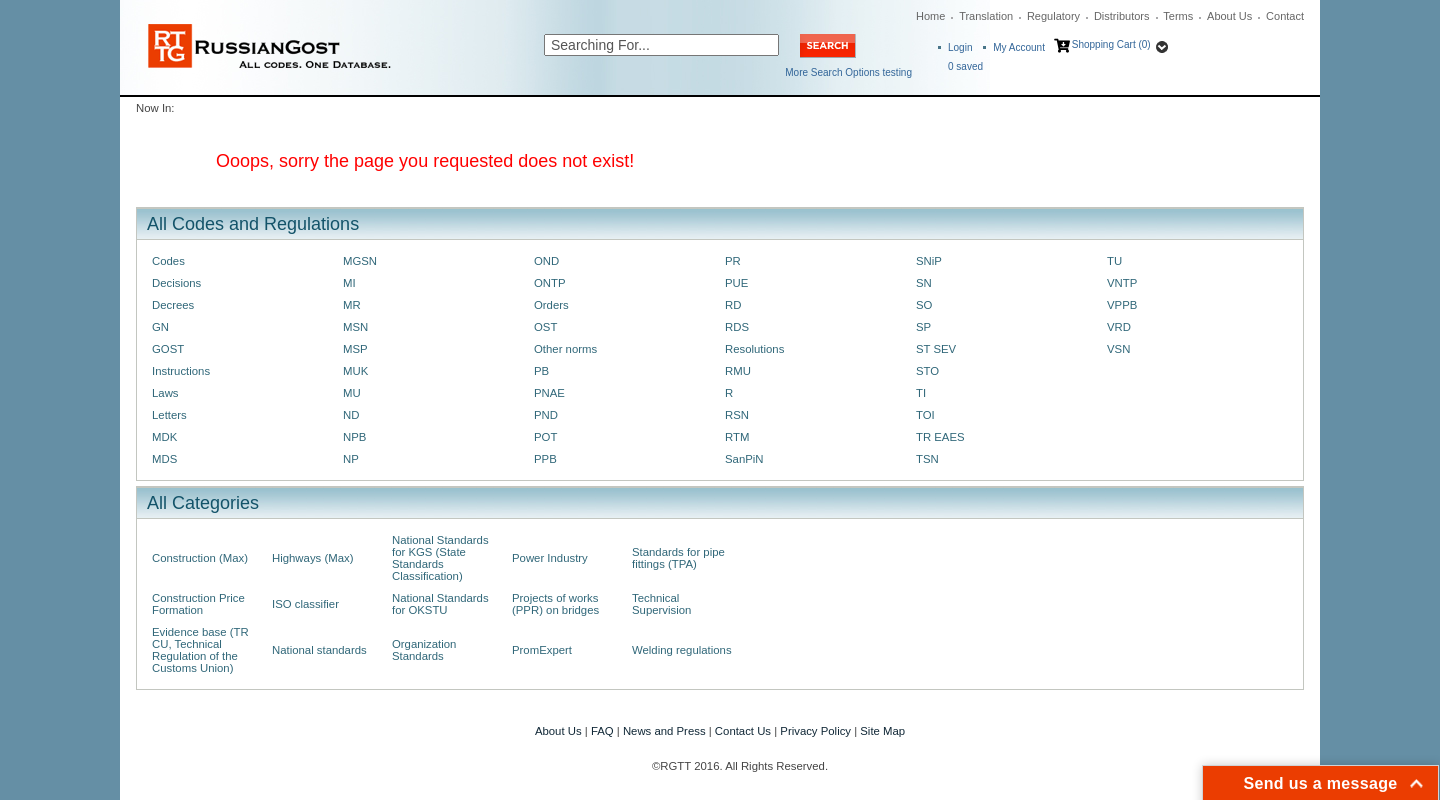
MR (352, 305)
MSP (355, 349)
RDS (737, 327)
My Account (1019, 47)
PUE (736, 283)
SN (924, 283)
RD (733, 305)
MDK (164, 437)
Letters (169, 415)
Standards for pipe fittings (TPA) (678, 558)
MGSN (360, 261)
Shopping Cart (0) (1111, 44)
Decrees (173, 305)
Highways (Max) (312, 558)
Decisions (176, 283)
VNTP (1122, 283)
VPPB (1122, 305)
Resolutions (754, 349)
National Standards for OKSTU (440, 604)
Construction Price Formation (198, 604)
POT (545, 437)
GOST (168, 349)
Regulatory (1053, 16)
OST (545, 327)
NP (351, 459)
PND (546, 415)
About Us (1229, 16)
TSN (927, 459)
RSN (737, 415)
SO (924, 305)
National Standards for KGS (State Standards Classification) (440, 558)
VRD (1119, 327)
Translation (986, 16)
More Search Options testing (848, 72)
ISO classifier (305, 604)
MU (352, 393)
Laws (165, 393)
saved (965, 66)
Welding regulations (682, 650)
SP (923, 327)
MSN (355, 327)
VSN (1118, 349)
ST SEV (936, 349)
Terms (1178, 16)
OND (546, 261)
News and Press (664, 731)
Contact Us (743, 731)
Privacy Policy (815, 731)
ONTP (550, 283)
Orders (551, 305)
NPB (354, 437)
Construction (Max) (200, 558)
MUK (355, 371)
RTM (737, 437)
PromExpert (542, 650)
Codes (168, 261)
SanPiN (744, 459)
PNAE (549, 393)
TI (921, 393)
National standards (319, 650)
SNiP (929, 261)
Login (960, 47)
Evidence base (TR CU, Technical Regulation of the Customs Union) (200, 650)
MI (349, 283)
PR (733, 261)
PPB (545, 459)
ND (351, 415)
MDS (164, 459)
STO (927, 371)
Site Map (882, 731)
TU (1114, 261)
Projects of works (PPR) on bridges (555, 604)
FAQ (602, 731)
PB (541, 371)
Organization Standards (424, 650)
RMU (738, 371)
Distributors (1122, 16)
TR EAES (940, 437)
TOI (925, 415)
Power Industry (550, 558)
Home (930, 16)
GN (160, 327)
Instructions (181, 371)
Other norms (565, 349)
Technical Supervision (661, 604)
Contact (1285, 16)
